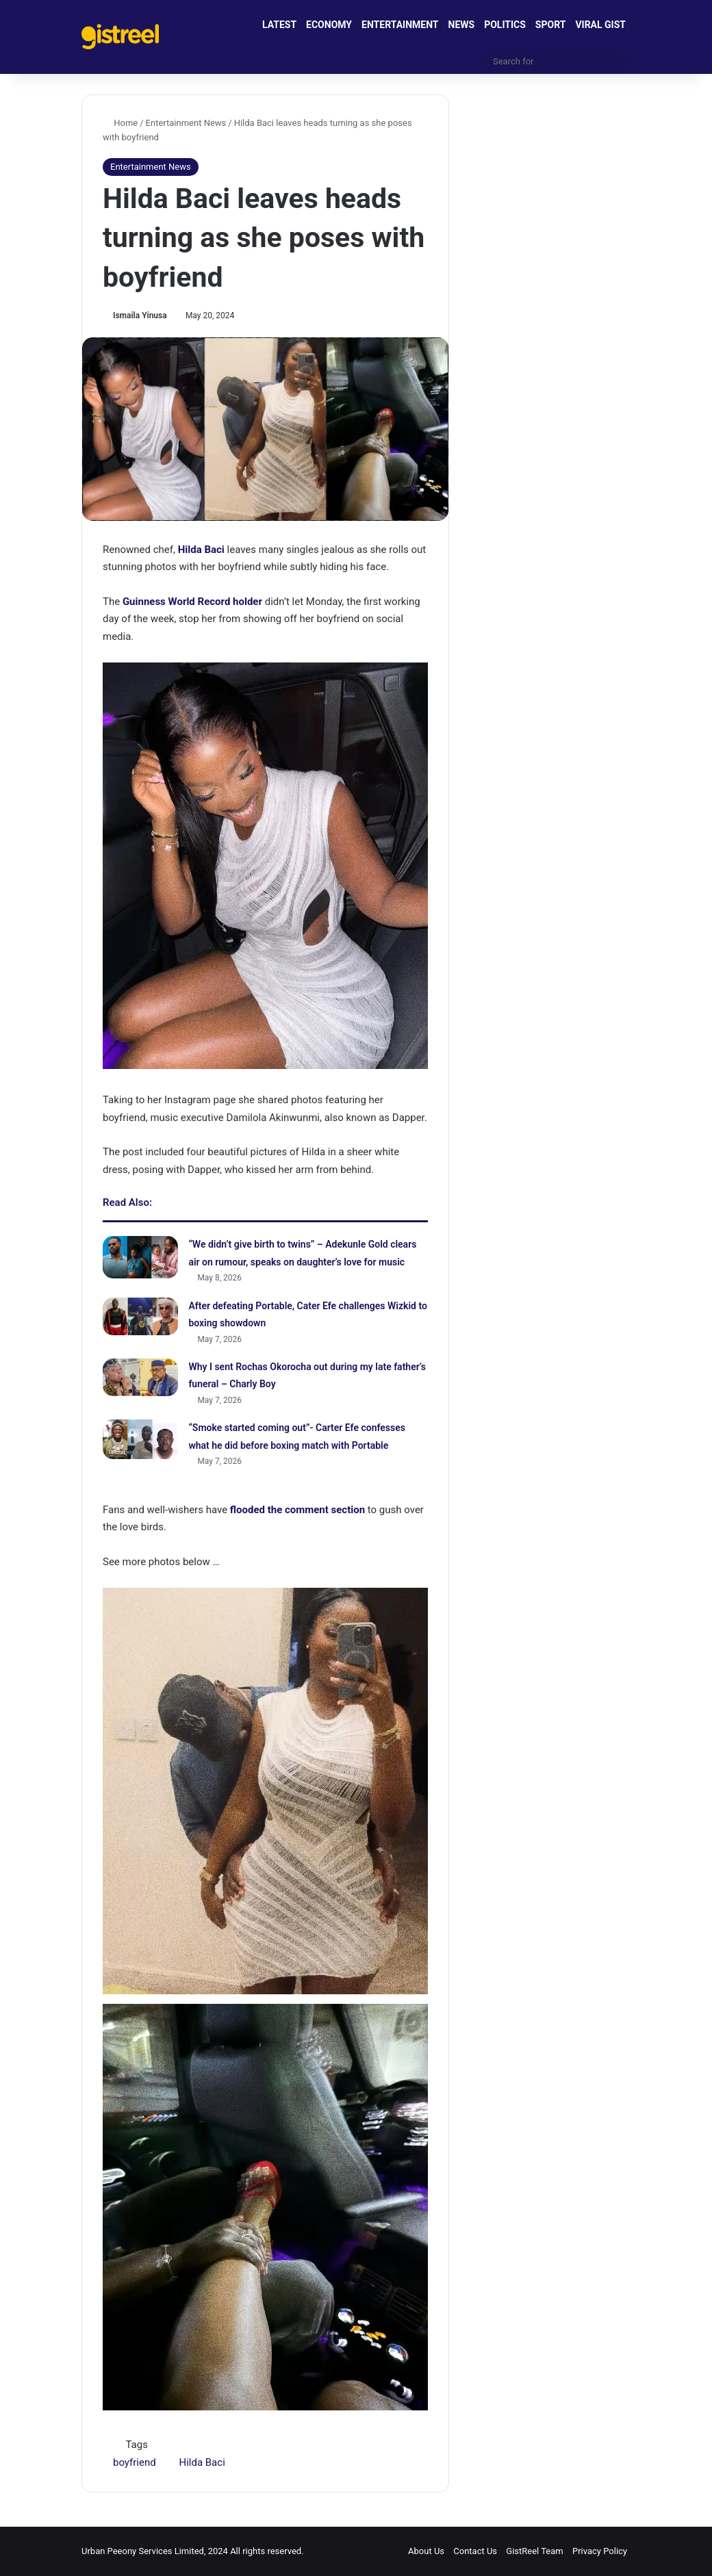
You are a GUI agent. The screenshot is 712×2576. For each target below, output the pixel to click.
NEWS (461, 24)
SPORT (550, 24)
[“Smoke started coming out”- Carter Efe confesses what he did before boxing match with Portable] (140, 1439)
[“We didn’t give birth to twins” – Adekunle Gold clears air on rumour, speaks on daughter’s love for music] (140, 1257)
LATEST (279, 24)
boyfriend (134, 2462)
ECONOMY (329, 24)
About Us (426, 2551)
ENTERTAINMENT (399, 24)
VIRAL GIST (600, 24)
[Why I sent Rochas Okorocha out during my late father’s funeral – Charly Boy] (140, 1377)
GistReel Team (534, 2551)
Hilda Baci (202, 2462)
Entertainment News (186, 123)
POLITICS (505, 24)
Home (120, 123)
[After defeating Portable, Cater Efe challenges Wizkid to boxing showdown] (140, 1316)
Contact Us (475, 2551)
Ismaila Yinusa (140, 315)
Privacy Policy (599, 2551)
